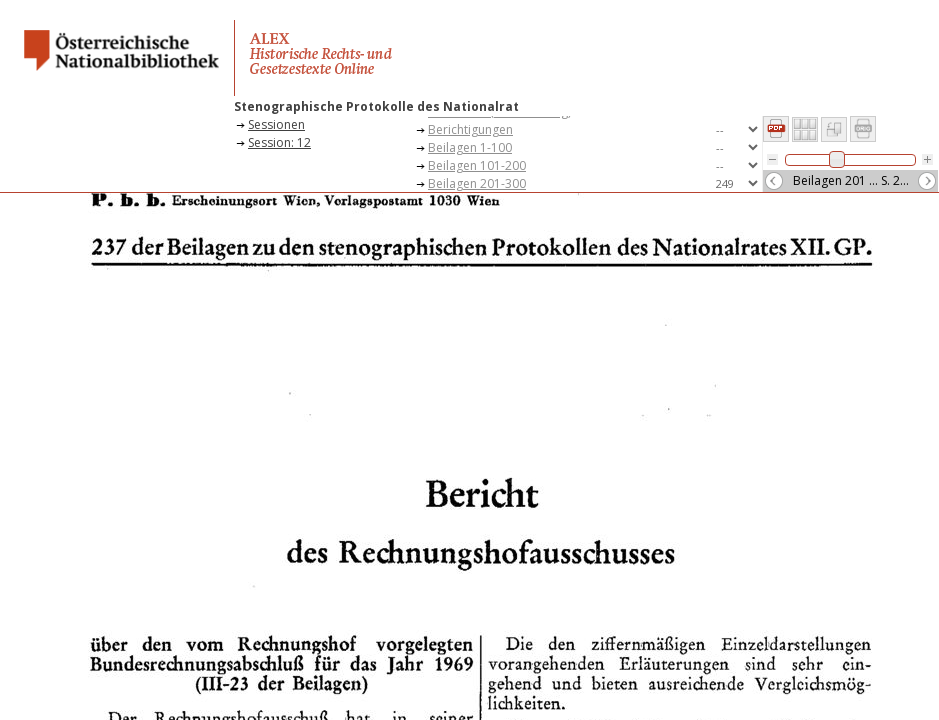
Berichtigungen (470, 129)
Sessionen (276, 124)
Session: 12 (279, 142)
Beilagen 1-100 (470, 147)
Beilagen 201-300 (477, 183)
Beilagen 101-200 (477, 165)
